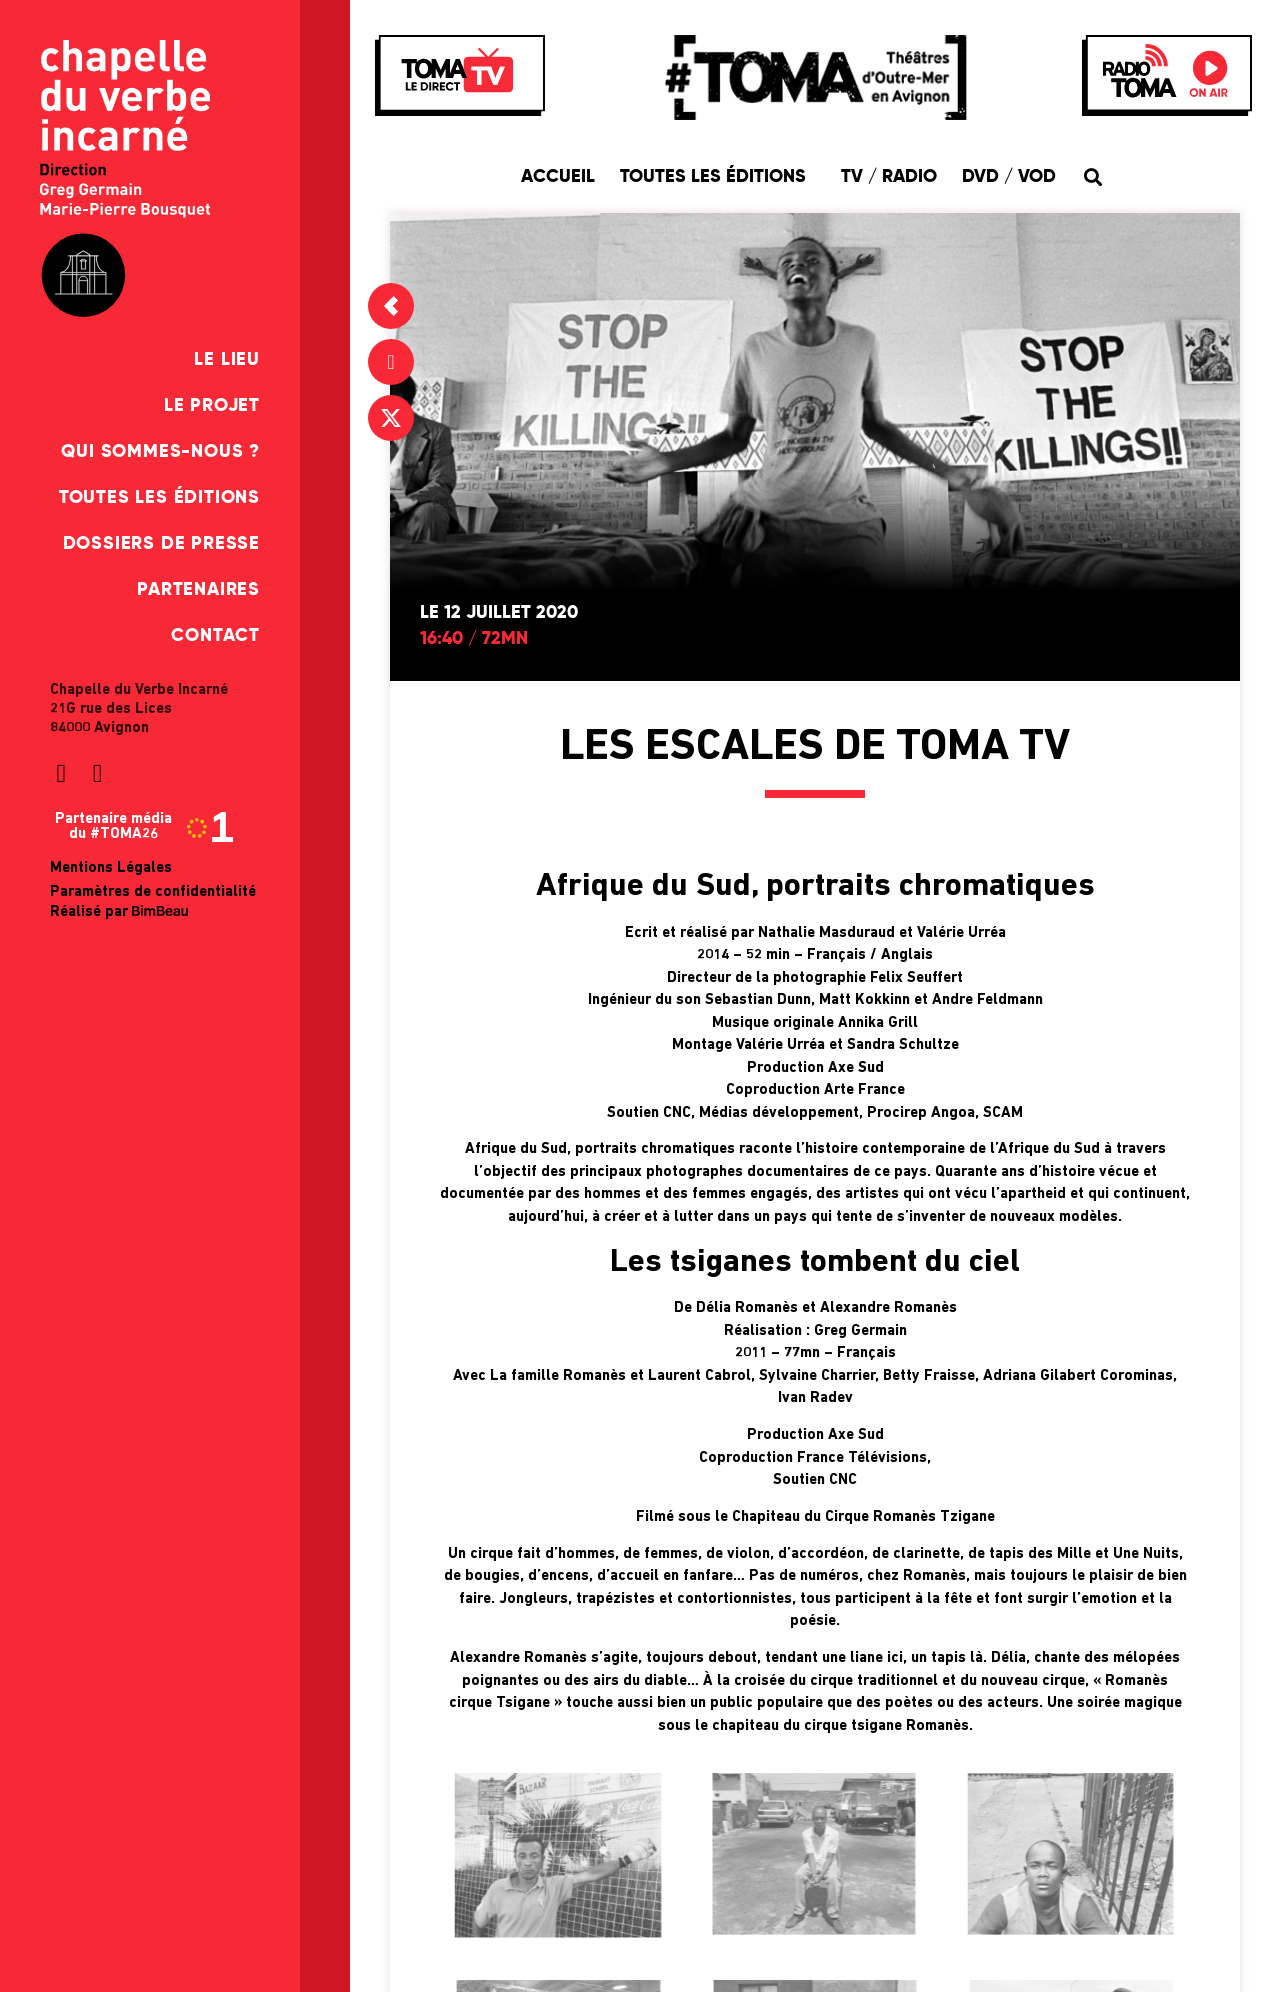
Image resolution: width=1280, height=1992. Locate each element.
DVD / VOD (1009, 177)
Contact (215, 636)
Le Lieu (227, 360)
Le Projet (212, 406)
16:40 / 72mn (474, 639)
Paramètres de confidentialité (153, 892)
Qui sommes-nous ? (160, 452)
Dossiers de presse (161, 544)
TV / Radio (889, 177)
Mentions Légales (111, 868)
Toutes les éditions (159, 498)
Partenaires (198, 590)
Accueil (558, 177)
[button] (1092, 176)
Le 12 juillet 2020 (499, 613)
